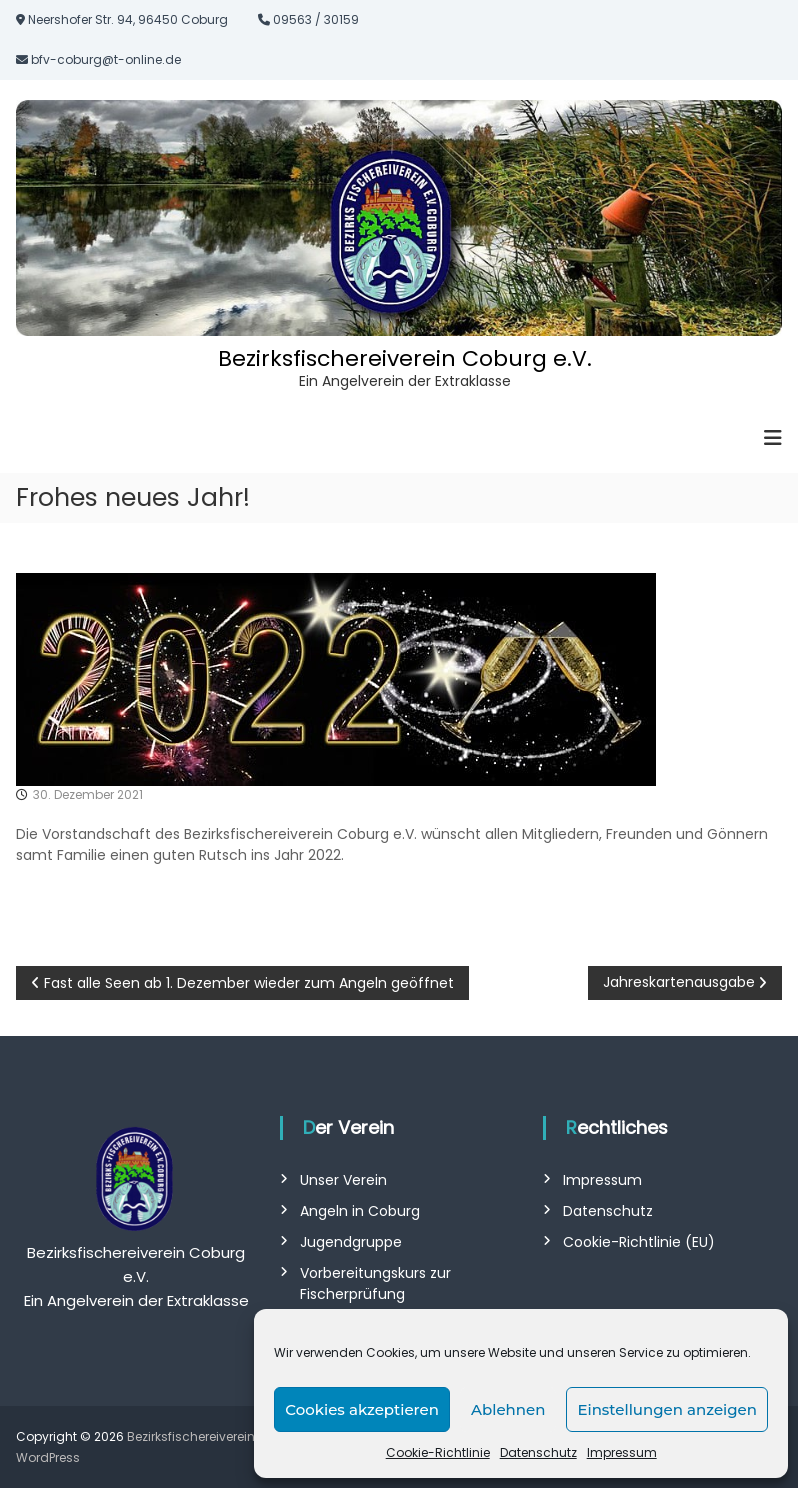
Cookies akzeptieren (362, 1409)
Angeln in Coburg (360, 1211)
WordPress (48, 1457)
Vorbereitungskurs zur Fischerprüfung (375, 1283)
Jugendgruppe (351, 1242)
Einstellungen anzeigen (667, 1409)
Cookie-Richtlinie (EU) (639, 1242)
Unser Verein (343, 1180)
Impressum (622, 1452)
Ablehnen (508, 1409)
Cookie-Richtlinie (438, 1452)
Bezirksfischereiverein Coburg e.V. (405, 358)
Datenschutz (538, 1452)
